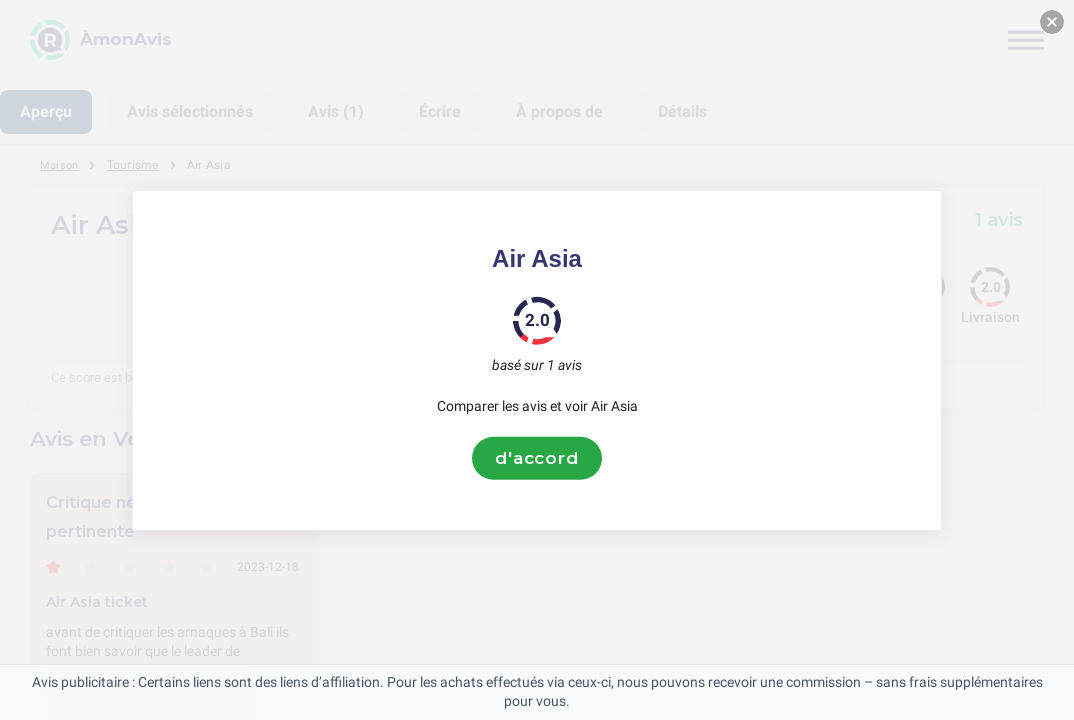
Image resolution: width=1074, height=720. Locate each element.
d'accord (537, 458)
